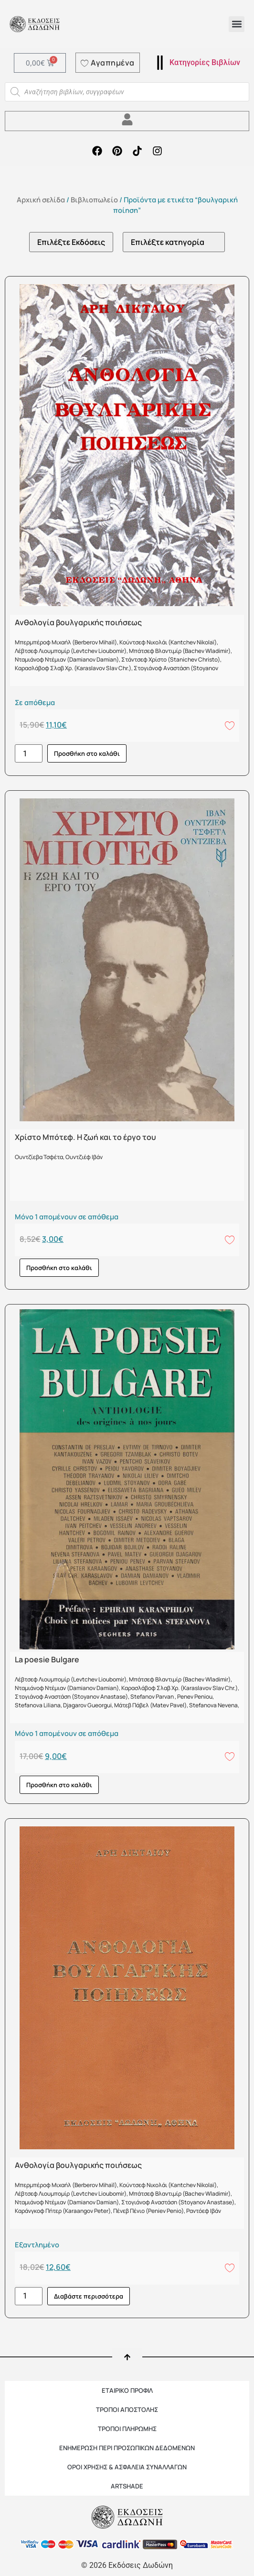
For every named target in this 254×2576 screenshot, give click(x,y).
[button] (236, 24)
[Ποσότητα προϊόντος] (28, 753)
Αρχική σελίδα (41, 199)
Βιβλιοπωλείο (94, 199)
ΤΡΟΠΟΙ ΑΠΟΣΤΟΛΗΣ (127, 2409)
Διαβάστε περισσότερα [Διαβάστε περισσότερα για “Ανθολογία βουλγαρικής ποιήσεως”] (88, 2296)
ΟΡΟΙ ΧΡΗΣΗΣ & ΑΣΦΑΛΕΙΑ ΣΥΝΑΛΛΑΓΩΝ (127, 2467)
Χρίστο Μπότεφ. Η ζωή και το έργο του (85, 1137)
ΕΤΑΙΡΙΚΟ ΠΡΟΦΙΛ (127, 2390)
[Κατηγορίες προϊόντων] (174, 242)
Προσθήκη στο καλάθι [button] (87, 753)
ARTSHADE (127, 2486)
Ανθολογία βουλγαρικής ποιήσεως (78, 622)
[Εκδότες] (71, 242)
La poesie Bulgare (47, 1659)
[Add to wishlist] (229, 725)
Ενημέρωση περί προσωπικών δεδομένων (127, 2447)
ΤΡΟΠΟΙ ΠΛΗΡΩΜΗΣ (127, 2428)
